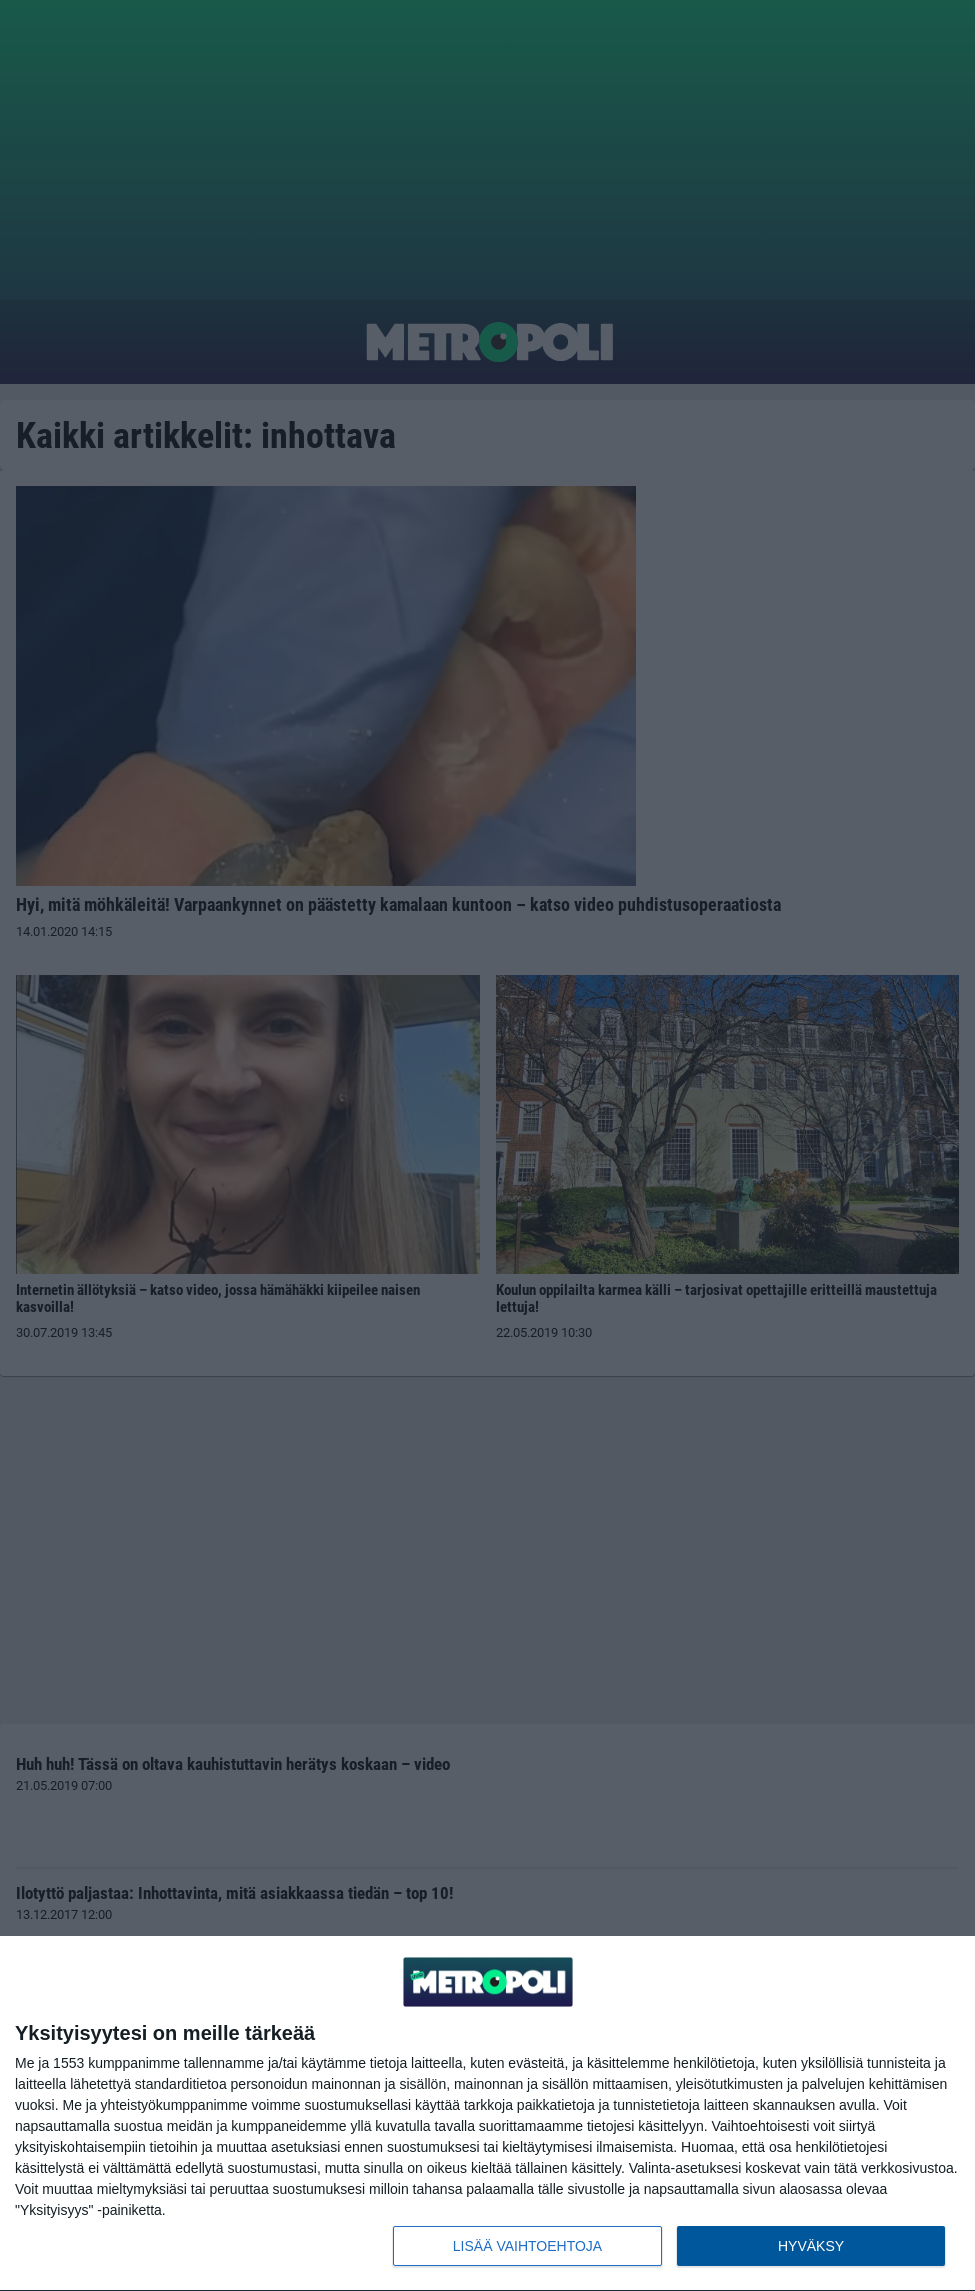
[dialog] (487, 2114)
